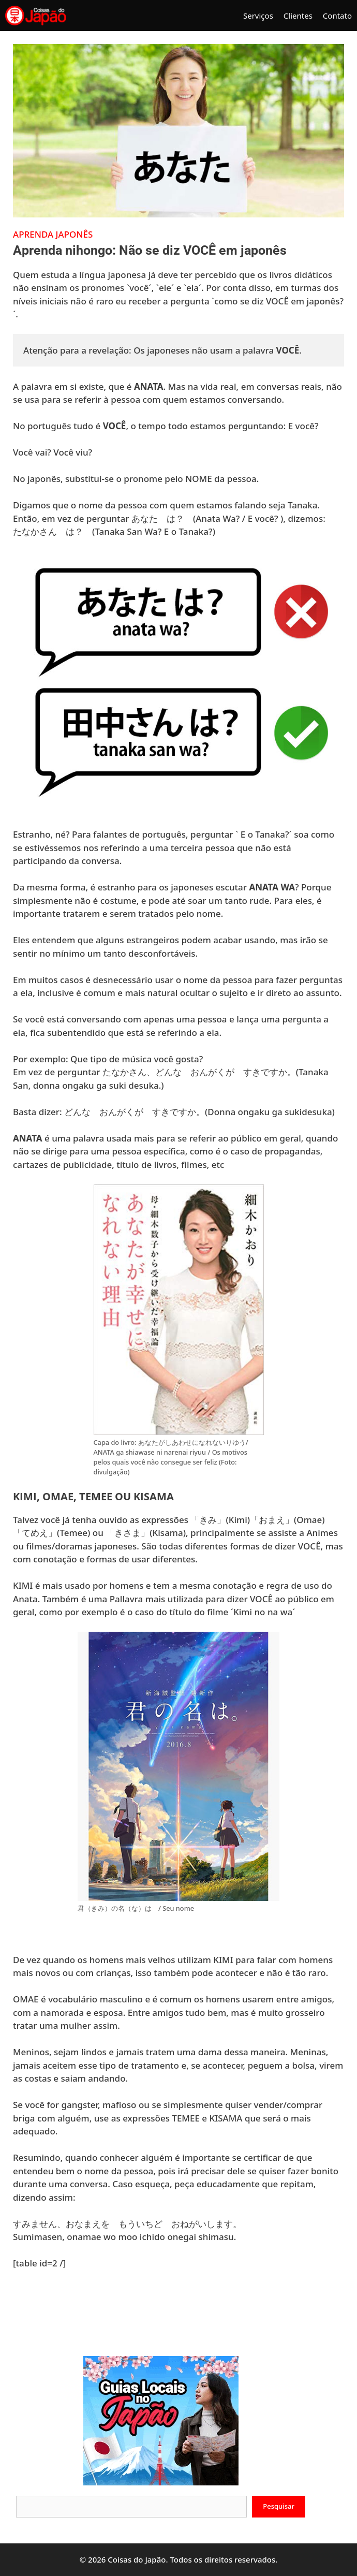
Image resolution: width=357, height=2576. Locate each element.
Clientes (298, 15)
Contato (337, 15)
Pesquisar (278, 2506)
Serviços (258, 15)
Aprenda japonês (53, 234)
